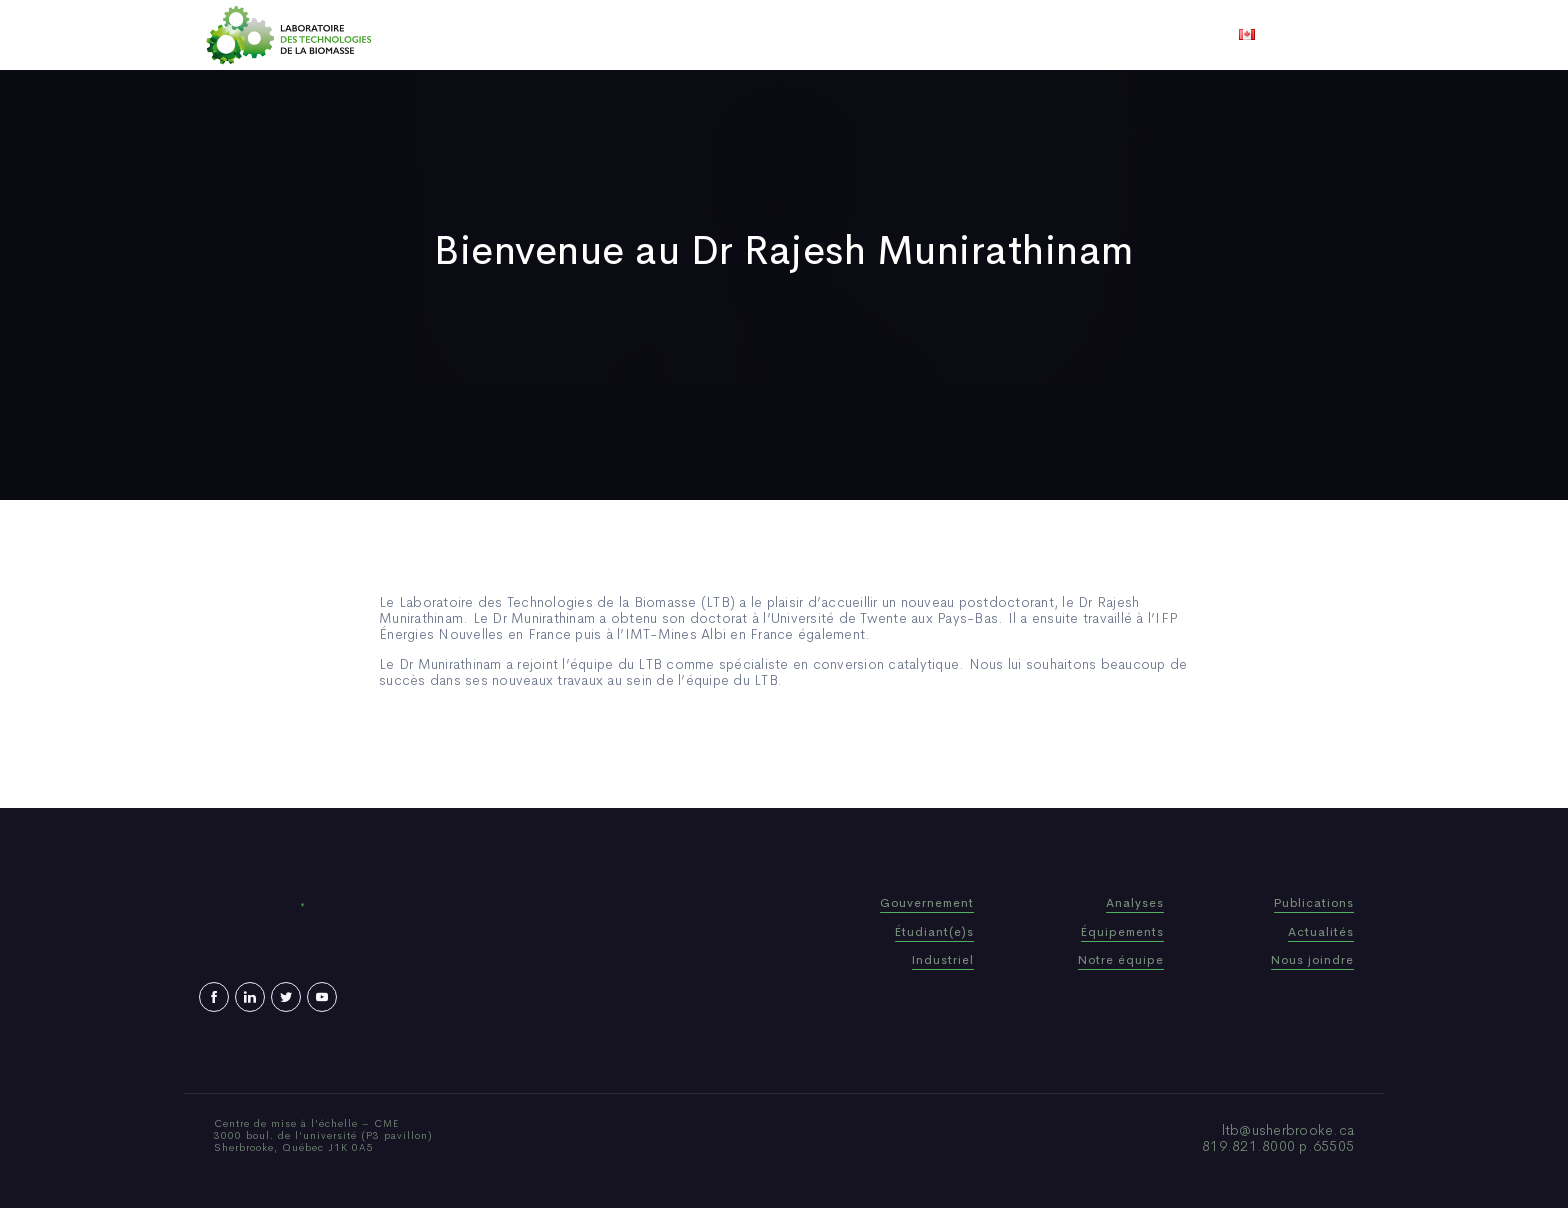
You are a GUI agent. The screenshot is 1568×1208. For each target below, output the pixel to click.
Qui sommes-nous (627, 35)
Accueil (516, 35)
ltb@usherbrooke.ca (1288, 1130)
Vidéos (941, 35)
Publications (756, 35)
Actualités (858, 35)
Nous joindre (1032, 35)
